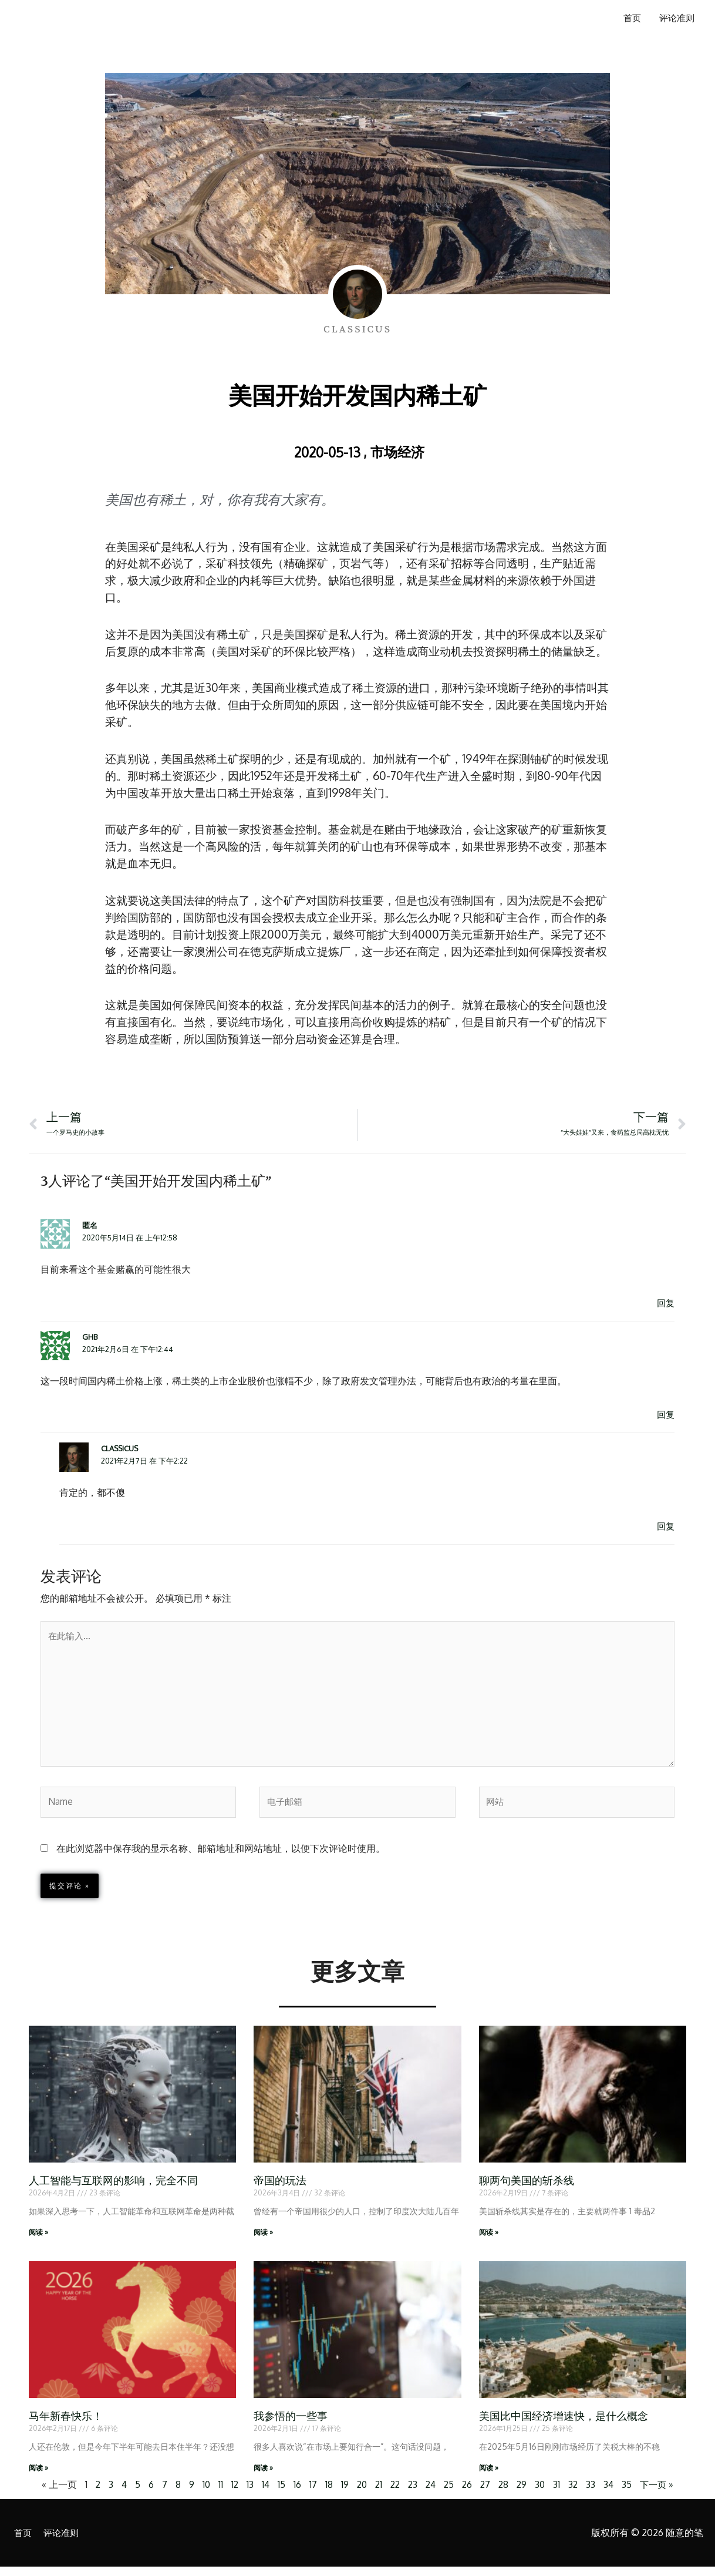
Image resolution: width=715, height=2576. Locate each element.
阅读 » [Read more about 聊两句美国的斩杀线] (488, 2240)
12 (230, 2494)
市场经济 (397, 451)
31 (560, 2494)
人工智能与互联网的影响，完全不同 (113, 2189)
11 (215, 2494)
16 (293, 2494)
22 (393, 2494)
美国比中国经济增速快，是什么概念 (563, 2425)
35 (632, 2494)
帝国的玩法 (280, 2189)
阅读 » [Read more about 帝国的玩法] (263, 2240)
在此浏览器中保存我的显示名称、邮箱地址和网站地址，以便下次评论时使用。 (220, 1856)
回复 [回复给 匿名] (665, 1304)
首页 (628, 19)
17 (309, 2494)
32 (577, 2494)
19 (341, 2494)
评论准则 (675, 19)
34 (613, 2494)
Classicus (120, 1449)
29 (525, 2494)
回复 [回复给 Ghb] (665, 1415)
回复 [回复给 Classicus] (665, 1527)
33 (595, 2494)
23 (412, 2494)
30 (543, 2494)
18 (325, 2494)
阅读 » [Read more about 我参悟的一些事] (263, 2476)
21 (376, 2494)
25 (449, 2494)
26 (468, 2494)
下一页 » (662, 2494)
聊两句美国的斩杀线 (526, 2189)
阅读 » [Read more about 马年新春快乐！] (38, 2476)
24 (430, 2494)
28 (506, 2494)
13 (245, 2494)
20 (358, 2494)
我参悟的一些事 (291, 2425)
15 (277, 2494)
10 (201, 2494)
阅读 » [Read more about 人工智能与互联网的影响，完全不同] (38, 2240)
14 (261, 2494)
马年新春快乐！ (66, 2425)
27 (487, 2494)
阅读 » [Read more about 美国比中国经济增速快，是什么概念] (488, 2476)
